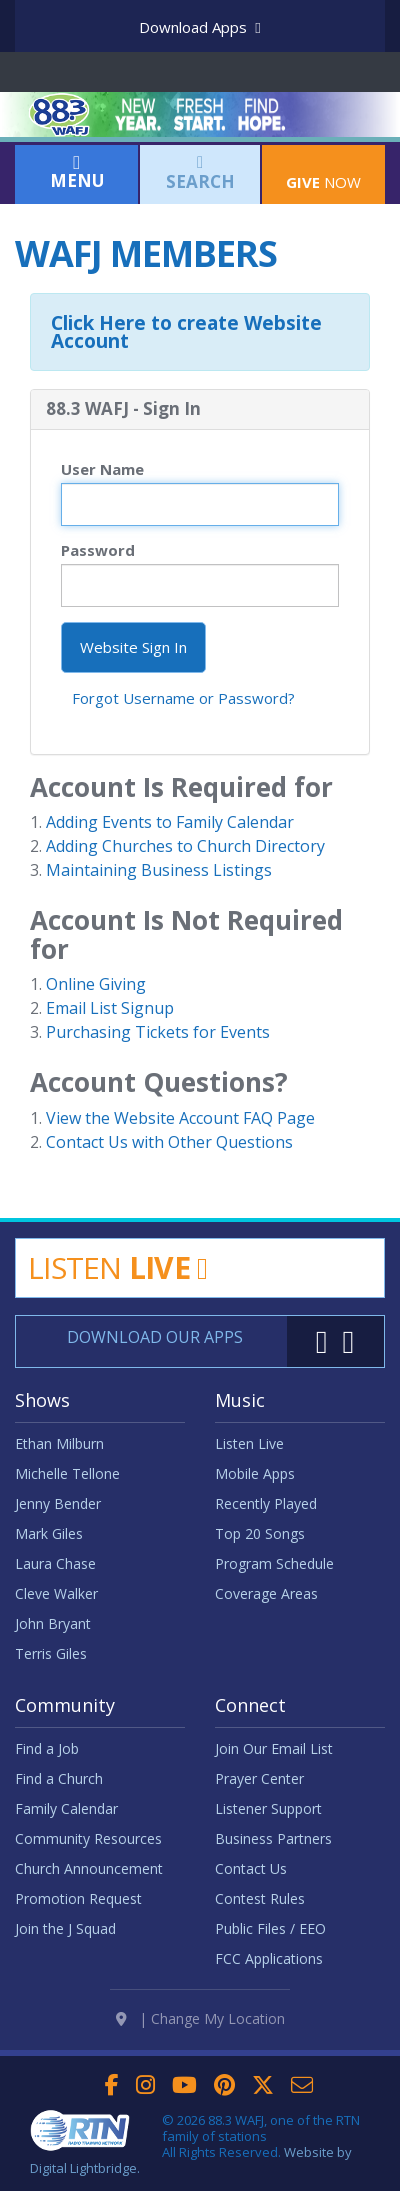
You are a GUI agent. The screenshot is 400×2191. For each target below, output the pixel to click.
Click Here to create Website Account (186, 332)
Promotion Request (78, 1898)
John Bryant (53, 1623)
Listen (117, 1267)
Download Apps (199, 27)
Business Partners (273, 1838)
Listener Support (268, 1808)
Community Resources (88, 1838)
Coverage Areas (266, 1593)
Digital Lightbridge (83, 2168)
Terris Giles (51, 1653)
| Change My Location (200, 2019)
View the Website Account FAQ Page (180, 1118)
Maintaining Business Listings (159, 870)
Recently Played (266, 1503)
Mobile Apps (255, 1473)
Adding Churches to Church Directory (185, 846)
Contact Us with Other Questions (169, 1142)
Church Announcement (89, 1868)
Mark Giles (49, 1533)
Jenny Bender (58, 1503)
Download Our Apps (155, 1337)
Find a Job (47, 1748)
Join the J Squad (65, 1928)
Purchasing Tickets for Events (158, 1032)
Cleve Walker (56, 1593)
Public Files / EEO (270, 1928)
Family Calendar (66, 1808)
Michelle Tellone (67, 1473)
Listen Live (249, 1443)
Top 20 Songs (260, 1533)
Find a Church (59, 1778)
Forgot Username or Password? (183, 698)
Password (98, 550)
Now (323, 172)
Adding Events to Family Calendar (170, 822)
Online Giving (96, 984)
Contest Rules (260, 1898)
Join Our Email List (274, 1748)
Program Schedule (274, 1563)
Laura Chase (55, 1563)
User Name (102, 469)
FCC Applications (269, 1958)
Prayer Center (259, 1778)
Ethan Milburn (59, 1443)
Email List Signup (110, 1008)
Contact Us (251, 1868)
